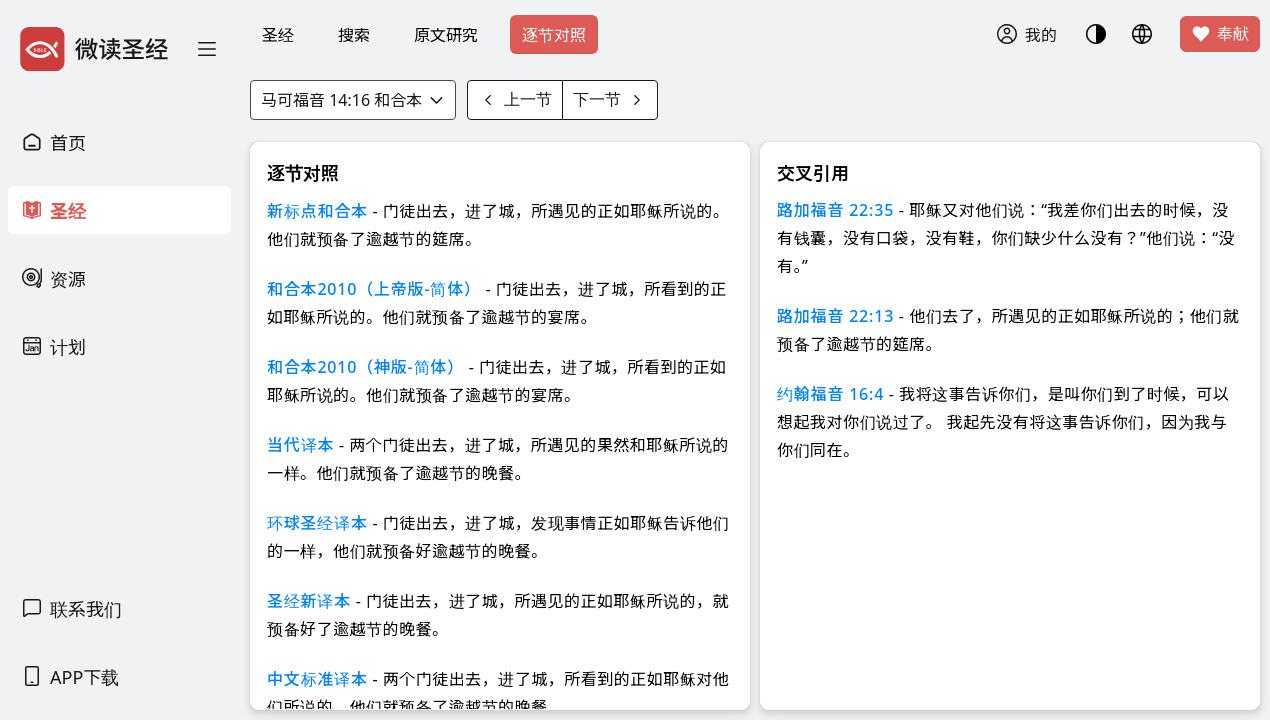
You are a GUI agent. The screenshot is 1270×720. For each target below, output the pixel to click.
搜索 (354, 35)
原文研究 (446, 35)
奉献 (1220, 34)
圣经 (278, 35)
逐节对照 (554, 35)
